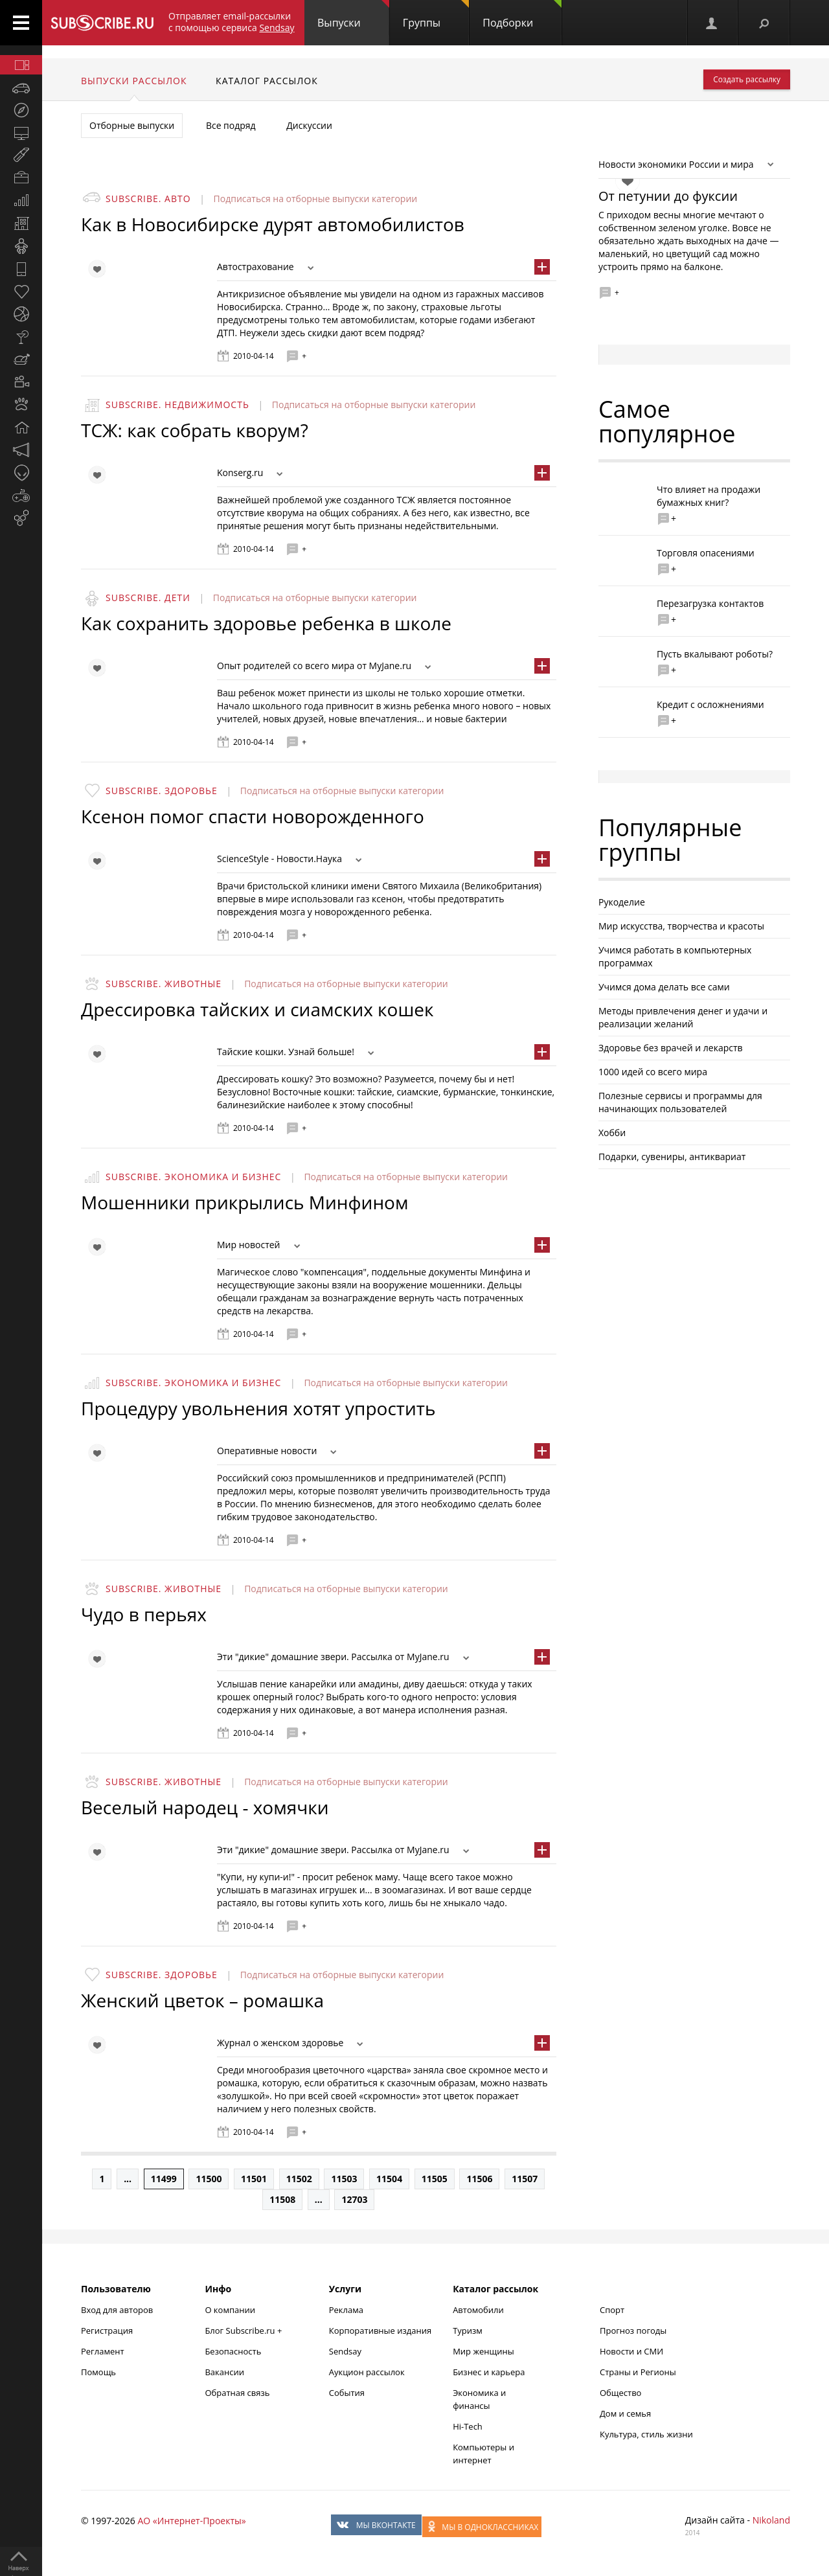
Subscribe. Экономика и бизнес (193, 1176)
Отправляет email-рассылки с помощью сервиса (231, 22)
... (127, 2178)
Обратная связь (237, 2393)
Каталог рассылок (267, 80)
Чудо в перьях (144, 1614)
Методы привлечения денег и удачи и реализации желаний (682, 1017)
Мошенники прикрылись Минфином (245, 1202)
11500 (208, 2178)
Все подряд (231, 125)
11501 (254, 2178)
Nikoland (771, 2520)
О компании (230, 2310)
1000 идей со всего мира (652, 1072)
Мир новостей (248, 1244)
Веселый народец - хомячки (205, 1807)
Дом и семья (625, 2413)
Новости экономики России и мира (676, 164)
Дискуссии (309, 125)
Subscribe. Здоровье (162, 790)
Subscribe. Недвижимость (177, 404)
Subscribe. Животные (163, 983)
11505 (435, 2178)
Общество (620, 2393)
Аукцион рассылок (367, 2372)
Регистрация (107, 2330)
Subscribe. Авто (148, 198)
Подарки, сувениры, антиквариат (671, 1156)
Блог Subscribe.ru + (244, 2330)
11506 (479, 2178)
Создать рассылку (746, 79)
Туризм (468, 2330)
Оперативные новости (267, 1450)
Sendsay (345, 2351)
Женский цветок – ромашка (202, 2000)
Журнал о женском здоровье (280, 2042)
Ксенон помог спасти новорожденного (252, 816)
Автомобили (478, 2310)
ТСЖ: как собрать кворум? (194, 430)
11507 (525, 2178)
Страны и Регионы (638, 2372)
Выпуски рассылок (134, 80)
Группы (436, 15)
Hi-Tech (468, 2426)
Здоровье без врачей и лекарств (670, 1048)
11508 (282, 2199)
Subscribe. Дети (148, 597)
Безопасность (233, 2351)
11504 (389, 2178)
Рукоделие (621, 902)
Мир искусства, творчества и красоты (681, 926)
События (347, 2393)
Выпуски (353, 15)
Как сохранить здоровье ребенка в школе (266, 623)
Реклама (346, 2310)
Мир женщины (483, 2351)
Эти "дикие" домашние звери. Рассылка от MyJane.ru (333, 1656)
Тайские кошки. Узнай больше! (285, 1051)
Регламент (102, 2351)
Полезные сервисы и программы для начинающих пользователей (680, 1102)
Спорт (612, 2310)
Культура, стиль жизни (646, 2434)
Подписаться (243, 198)
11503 (344, 2178)
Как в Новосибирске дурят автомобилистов (272, 224)
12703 (354, 2199)
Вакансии (224, 2372)
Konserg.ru (240, 472)
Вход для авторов (117, 2310)
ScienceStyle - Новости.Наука (279, 858)
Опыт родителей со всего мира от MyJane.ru (314, 665)
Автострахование (255, 266)
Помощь (98, 2372)
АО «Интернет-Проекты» (191, 2520)
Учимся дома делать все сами (664, 987)
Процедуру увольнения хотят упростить (258, 1408)
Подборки (522, 15)
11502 (299, 2178)
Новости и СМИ (631, 2351)
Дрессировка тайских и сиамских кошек (257, 1009)
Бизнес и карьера (489, 2372)
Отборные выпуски (131, 125)
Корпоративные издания (380, 2330)
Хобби (612, 1132)
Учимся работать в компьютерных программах (674, 956)
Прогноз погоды (633, 2330)
